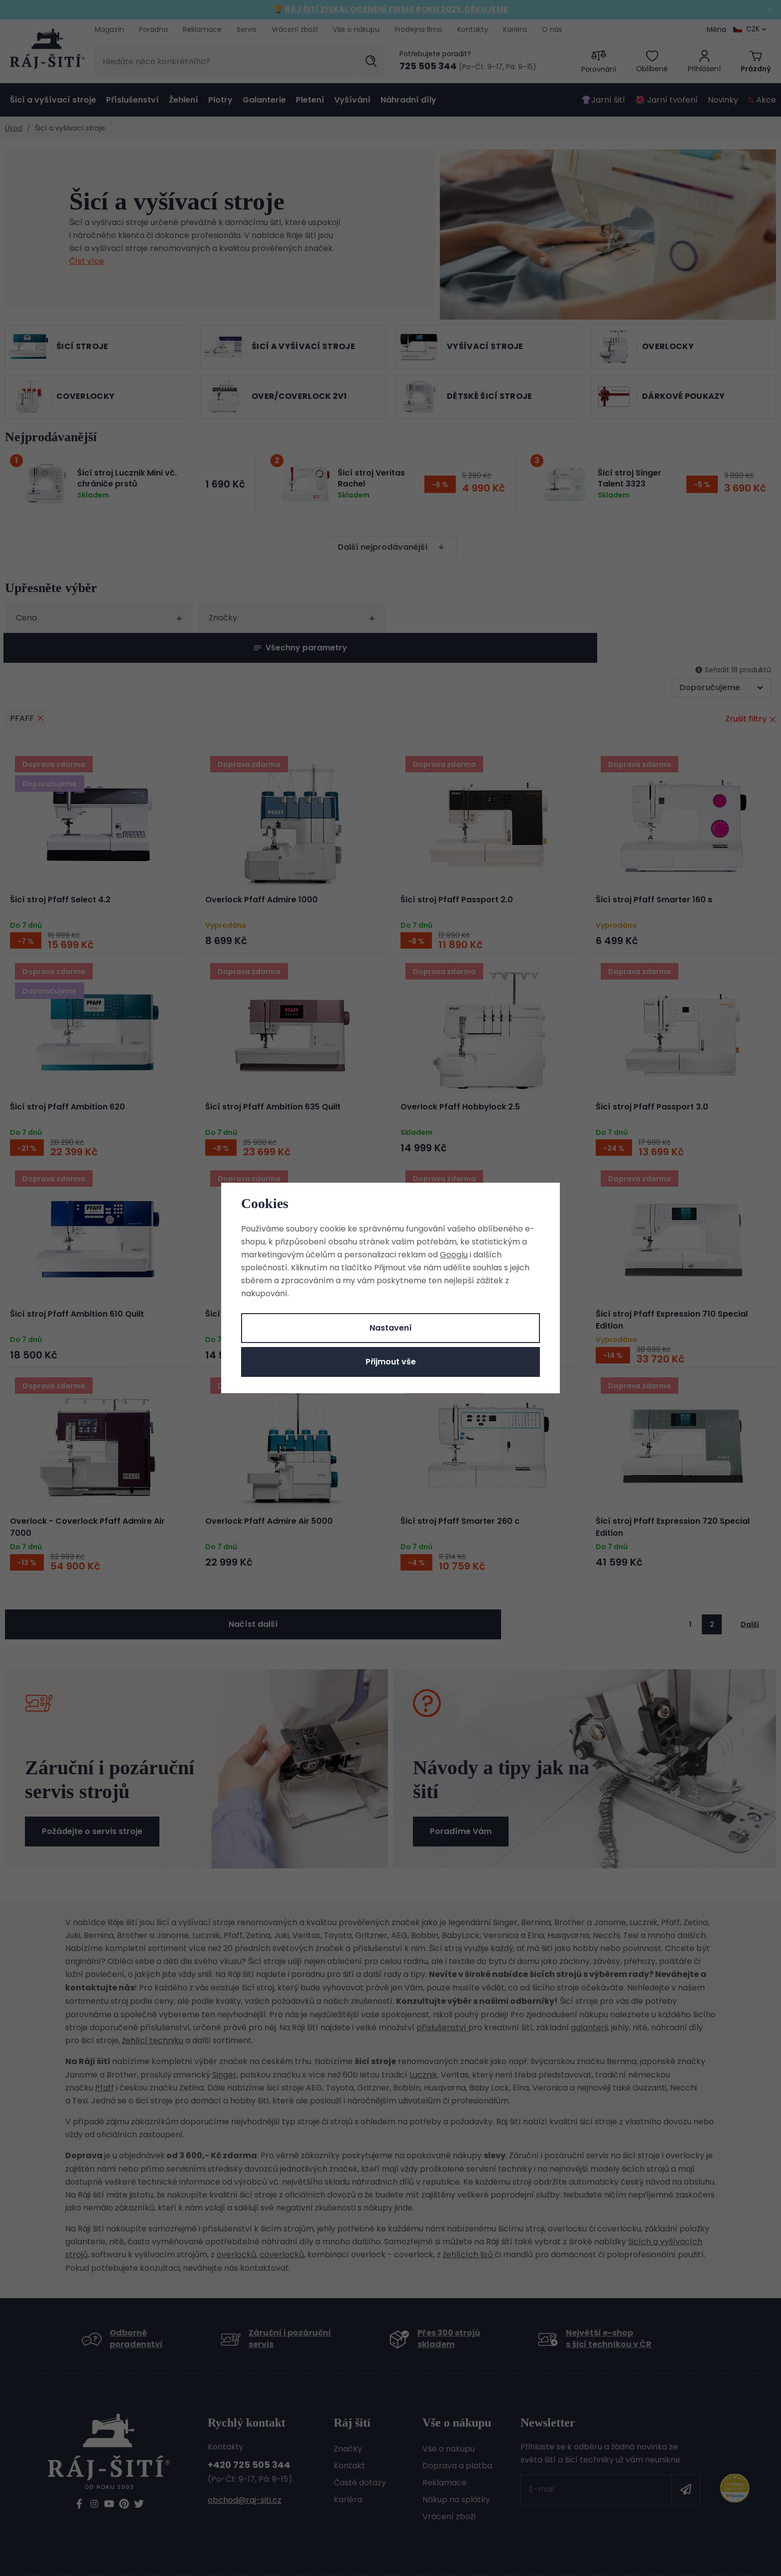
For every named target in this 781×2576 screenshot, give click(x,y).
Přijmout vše (391, 1361)
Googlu (454, 1254)
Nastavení (391, 1328)
